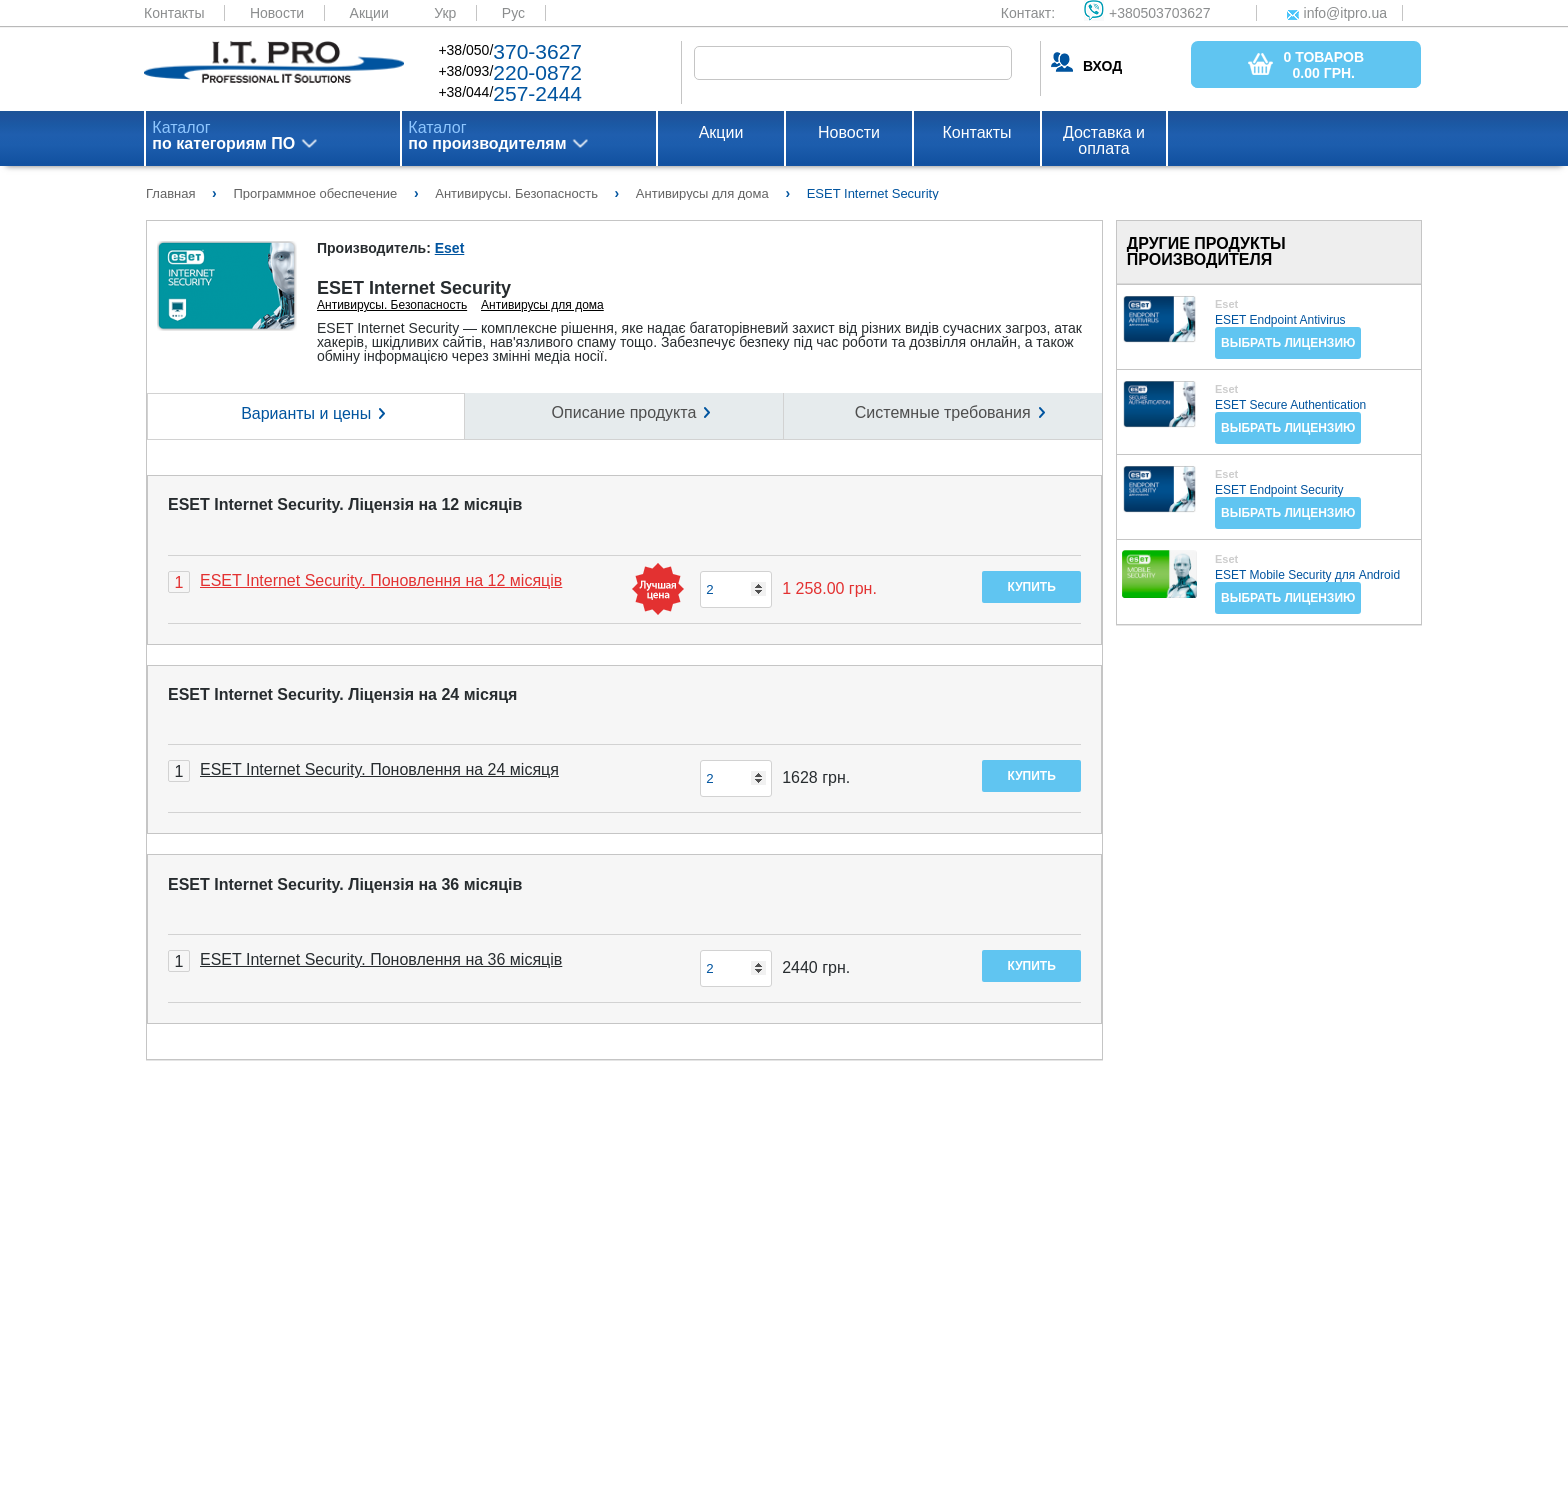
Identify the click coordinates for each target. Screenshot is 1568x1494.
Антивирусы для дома (542, 305)
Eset (450, 248)
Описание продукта (624, 412)
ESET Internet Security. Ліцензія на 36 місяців (345, 884)
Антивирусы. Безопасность (392, 305)
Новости (277, 13)
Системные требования (943, 412)
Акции (369, 13)
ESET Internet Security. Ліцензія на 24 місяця (342, 694)
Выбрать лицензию (1288, 343)
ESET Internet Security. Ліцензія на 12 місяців (345, 504)
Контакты (174, 13)
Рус (513, 13)
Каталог (223, 136)
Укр (445, 13)
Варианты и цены (306, 413)
